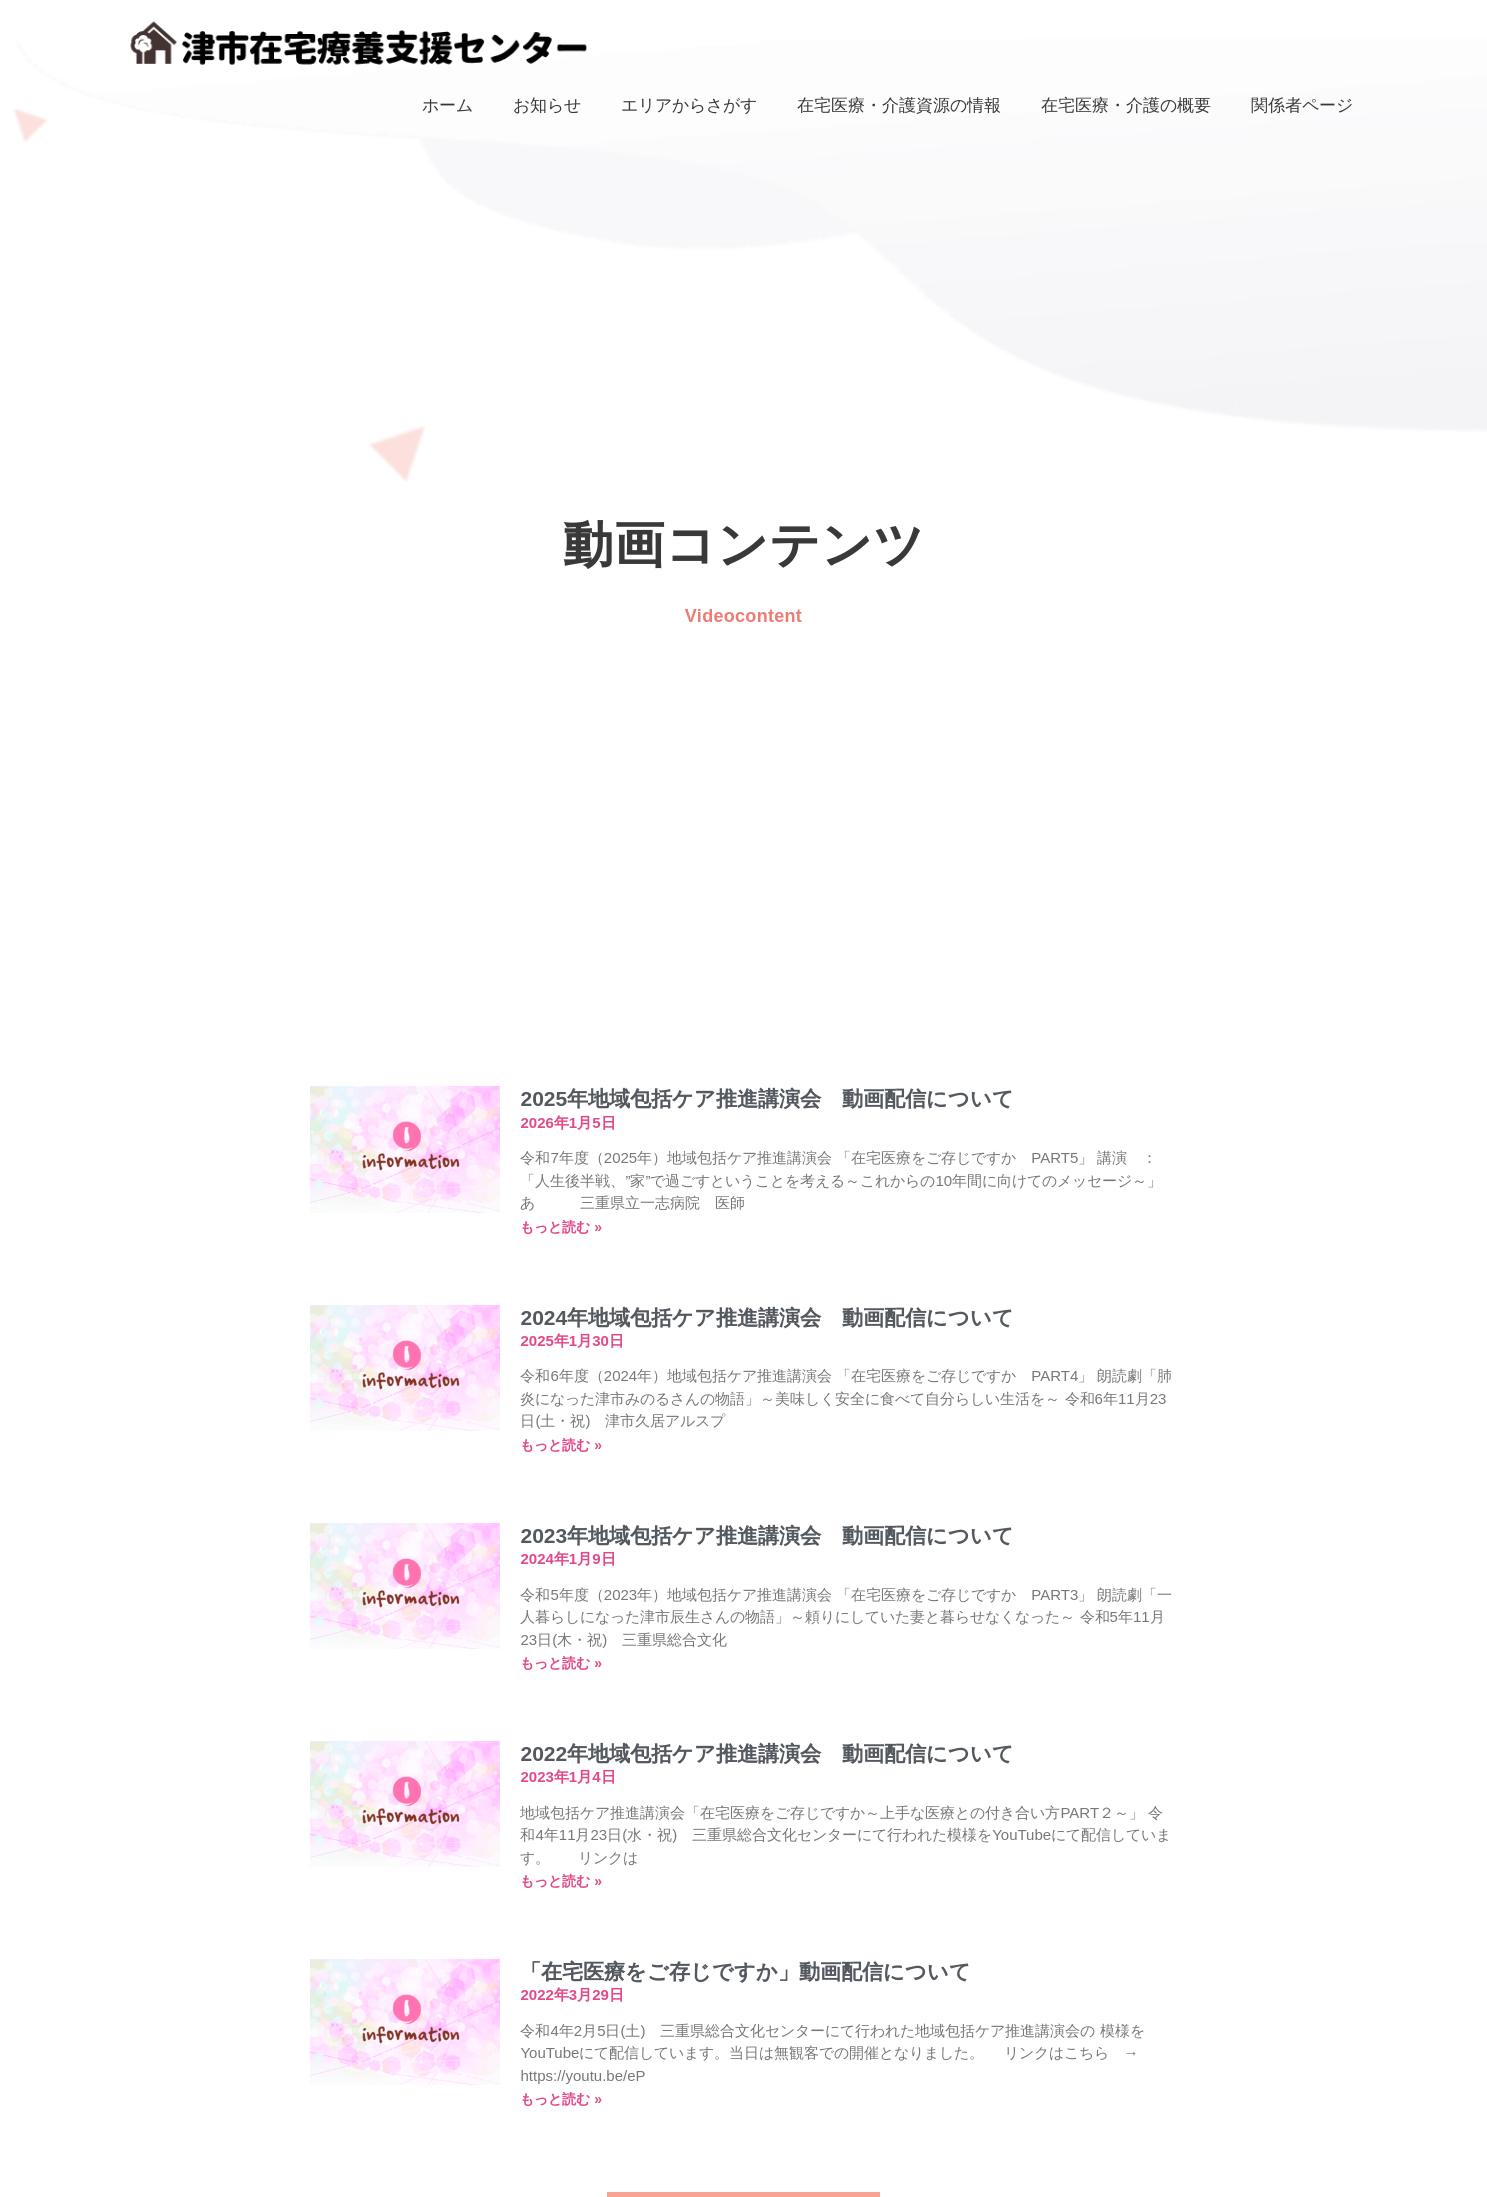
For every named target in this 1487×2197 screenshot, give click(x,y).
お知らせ (547, 105)
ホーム (447, 105)
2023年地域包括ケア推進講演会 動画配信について (767, 1535)
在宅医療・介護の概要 (1126, 105)
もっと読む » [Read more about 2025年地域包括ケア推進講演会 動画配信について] (561, 1227)
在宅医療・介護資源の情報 (899, 105)
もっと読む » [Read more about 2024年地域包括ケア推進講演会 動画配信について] (561, 1445)
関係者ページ (1302, 105)
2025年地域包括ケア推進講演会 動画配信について (767, 1098)
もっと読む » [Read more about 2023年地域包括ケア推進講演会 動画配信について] (561, 1663)
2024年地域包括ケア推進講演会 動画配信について (767, 1317)
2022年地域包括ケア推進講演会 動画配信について (767, 1753)
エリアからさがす (689, 105)
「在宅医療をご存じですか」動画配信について (745, 1971)
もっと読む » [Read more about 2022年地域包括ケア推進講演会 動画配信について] (561, 1881)
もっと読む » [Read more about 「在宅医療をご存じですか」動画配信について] (561, 2099)
